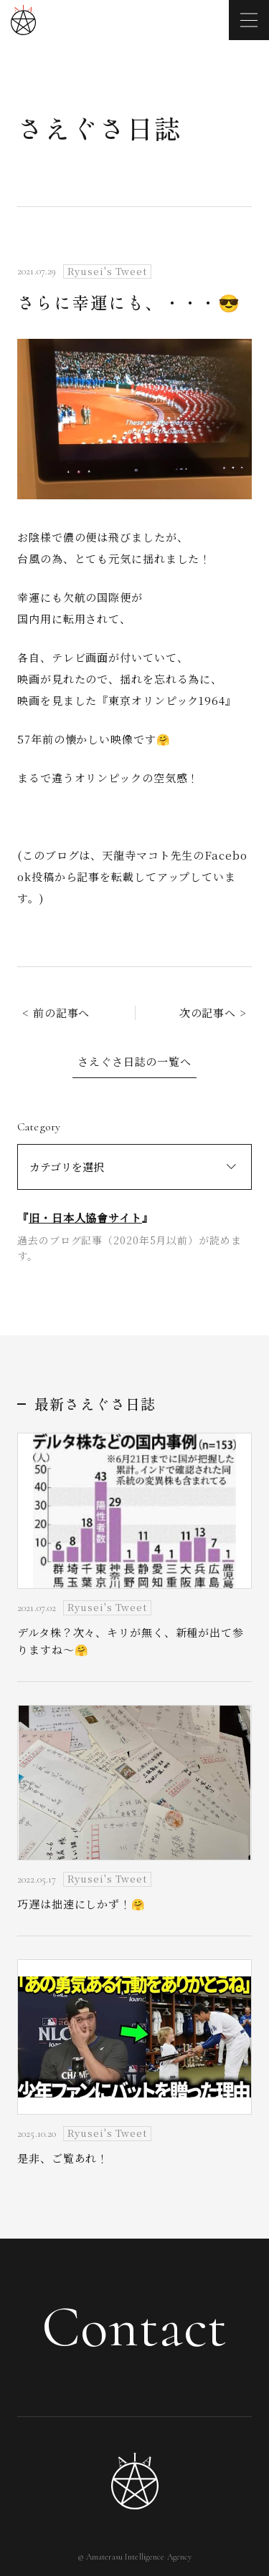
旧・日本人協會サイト (85, 1217)
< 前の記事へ (56, 1012)
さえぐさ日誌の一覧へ (134, 1061)
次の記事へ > (213, 1012)
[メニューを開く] (249, 20)
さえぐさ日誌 (99, 127)
